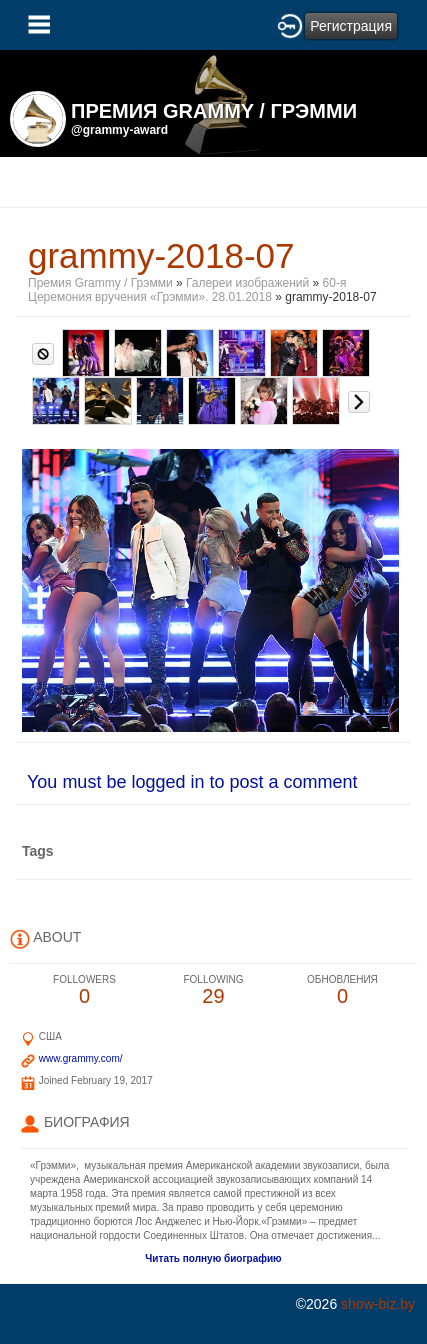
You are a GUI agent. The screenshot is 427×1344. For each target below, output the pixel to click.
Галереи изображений (247, 283)
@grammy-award (119, 130)
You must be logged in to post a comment (192, 782)
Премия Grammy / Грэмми (100, 283)
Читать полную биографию (213, 1258)
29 (213, 990)
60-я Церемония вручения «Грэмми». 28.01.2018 (187, 290)
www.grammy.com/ (81, 1058)
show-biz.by (378, 1304)
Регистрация (351, 26)
